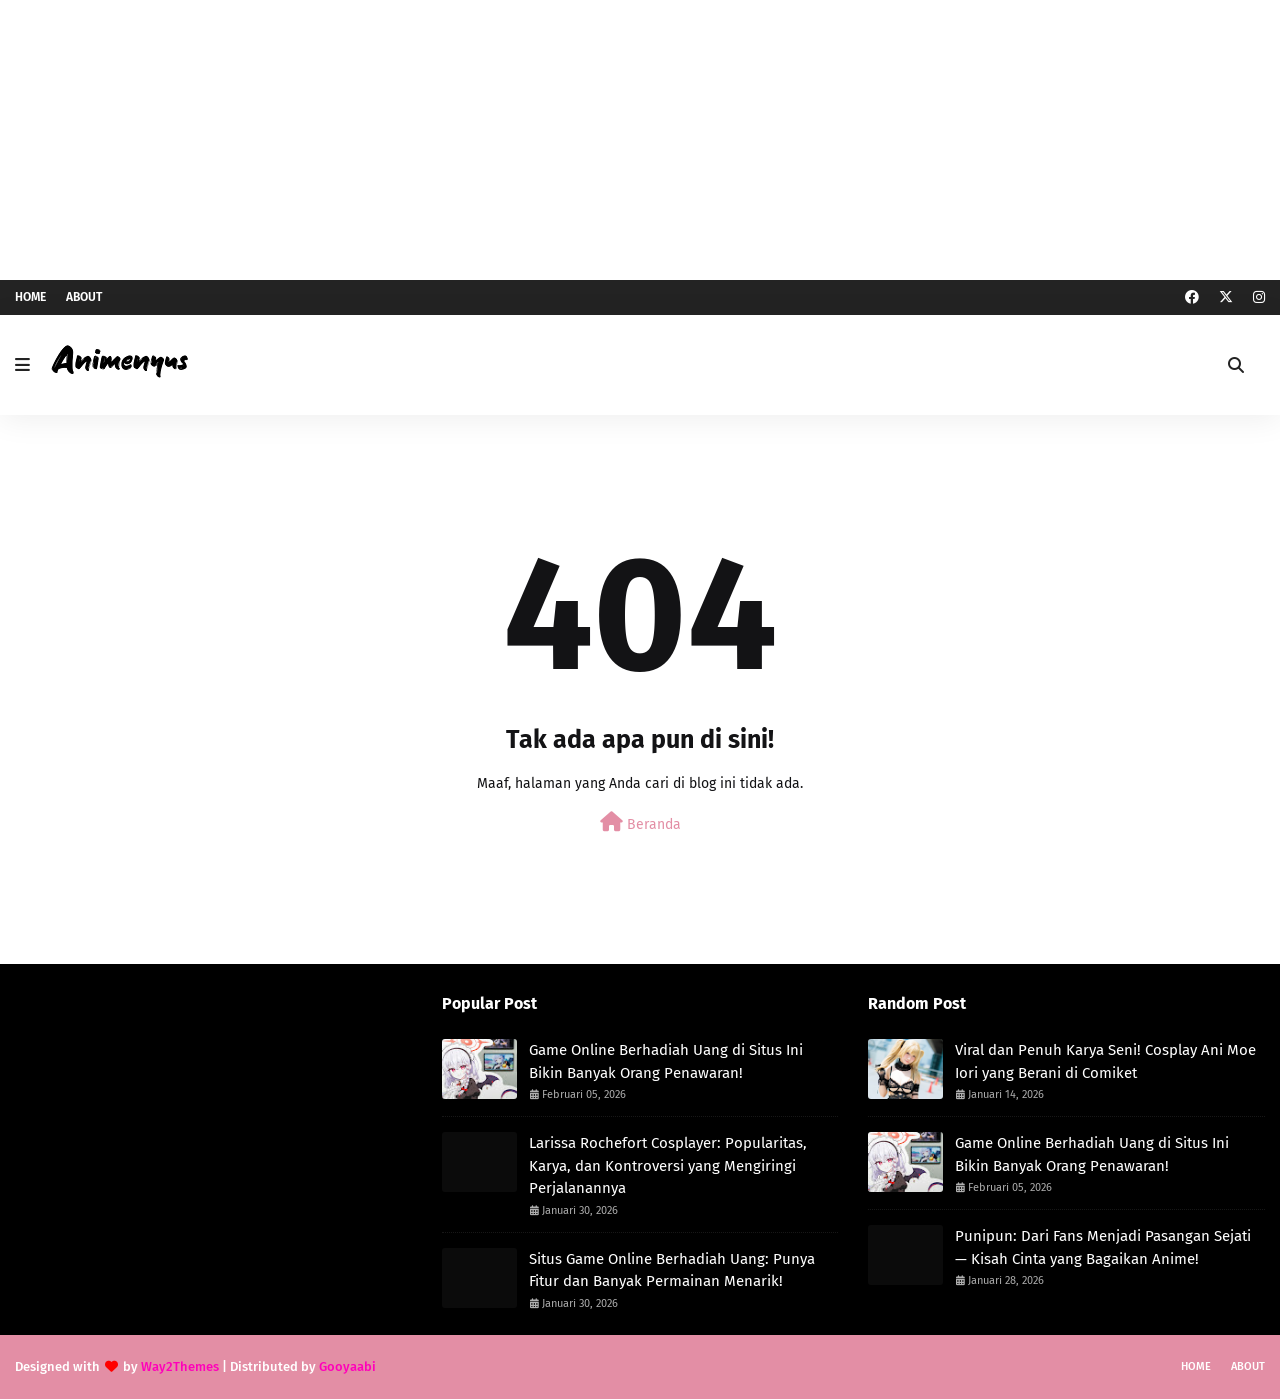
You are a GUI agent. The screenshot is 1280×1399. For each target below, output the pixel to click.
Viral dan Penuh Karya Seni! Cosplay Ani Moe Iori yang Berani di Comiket (1105, 1061)
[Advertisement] (640, 140)
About (84, 297)
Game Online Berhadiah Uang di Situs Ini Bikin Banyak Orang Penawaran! (666, 1061)
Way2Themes (180, 1366)
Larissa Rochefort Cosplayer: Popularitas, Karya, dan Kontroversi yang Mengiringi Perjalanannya (668, 1165)
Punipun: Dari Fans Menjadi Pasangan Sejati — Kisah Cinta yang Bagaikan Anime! (1103, 1247)
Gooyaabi (347, 1366)
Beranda (640, 822)
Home (30, 297)
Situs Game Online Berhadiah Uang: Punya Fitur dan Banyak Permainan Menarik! (672, 1270)
